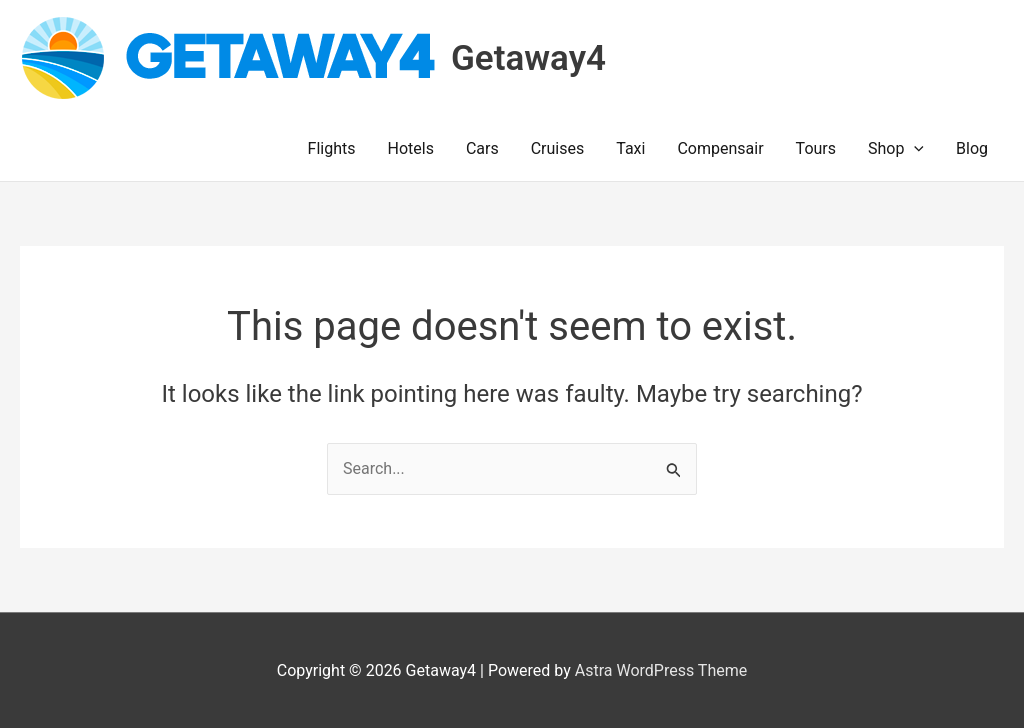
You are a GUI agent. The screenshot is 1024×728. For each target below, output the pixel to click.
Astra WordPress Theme (661, 670)
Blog (972, 148)
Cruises (558, 148)
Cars (482, 148)
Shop (896, 149)
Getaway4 (528, 58)
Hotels (411, 148)
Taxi (630, 148)
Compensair (720, 148)
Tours (816, 148)
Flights (332, 148)
